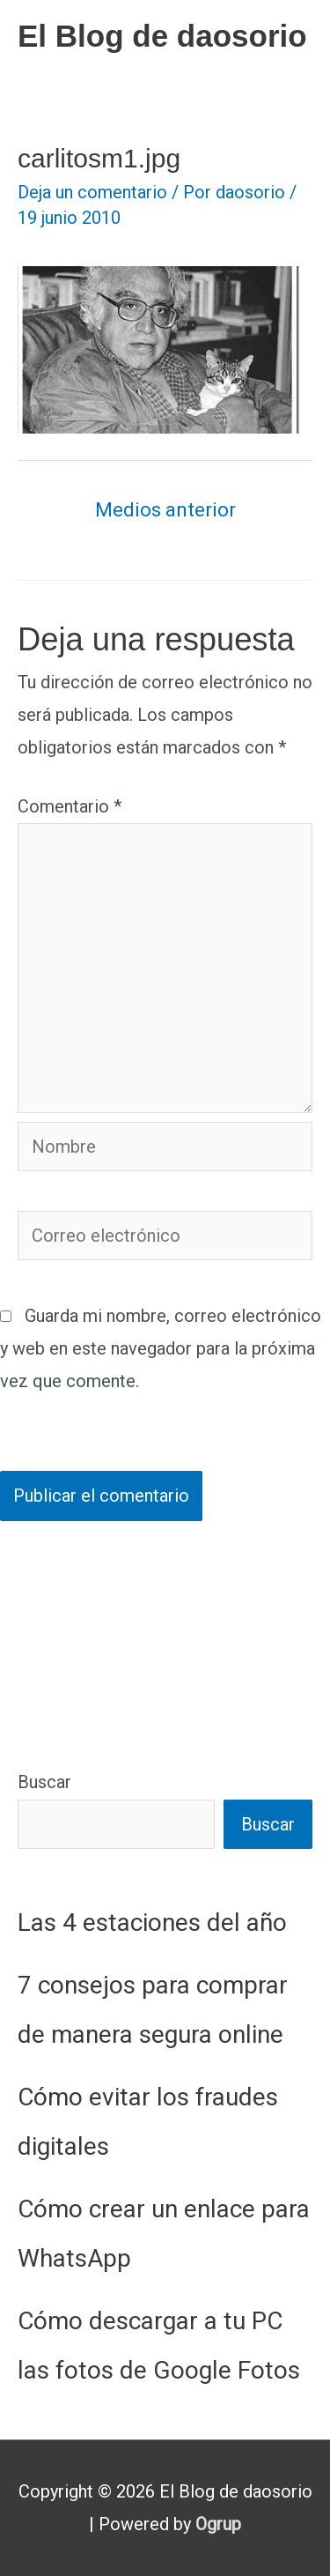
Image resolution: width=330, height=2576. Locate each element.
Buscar (44, 1782)
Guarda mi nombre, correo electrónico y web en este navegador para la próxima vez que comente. (160, 1348)
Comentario (69, 806)
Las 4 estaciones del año (152, 1922)
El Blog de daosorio (162, 36)
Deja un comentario (92, 192)
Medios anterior (165, 510)
